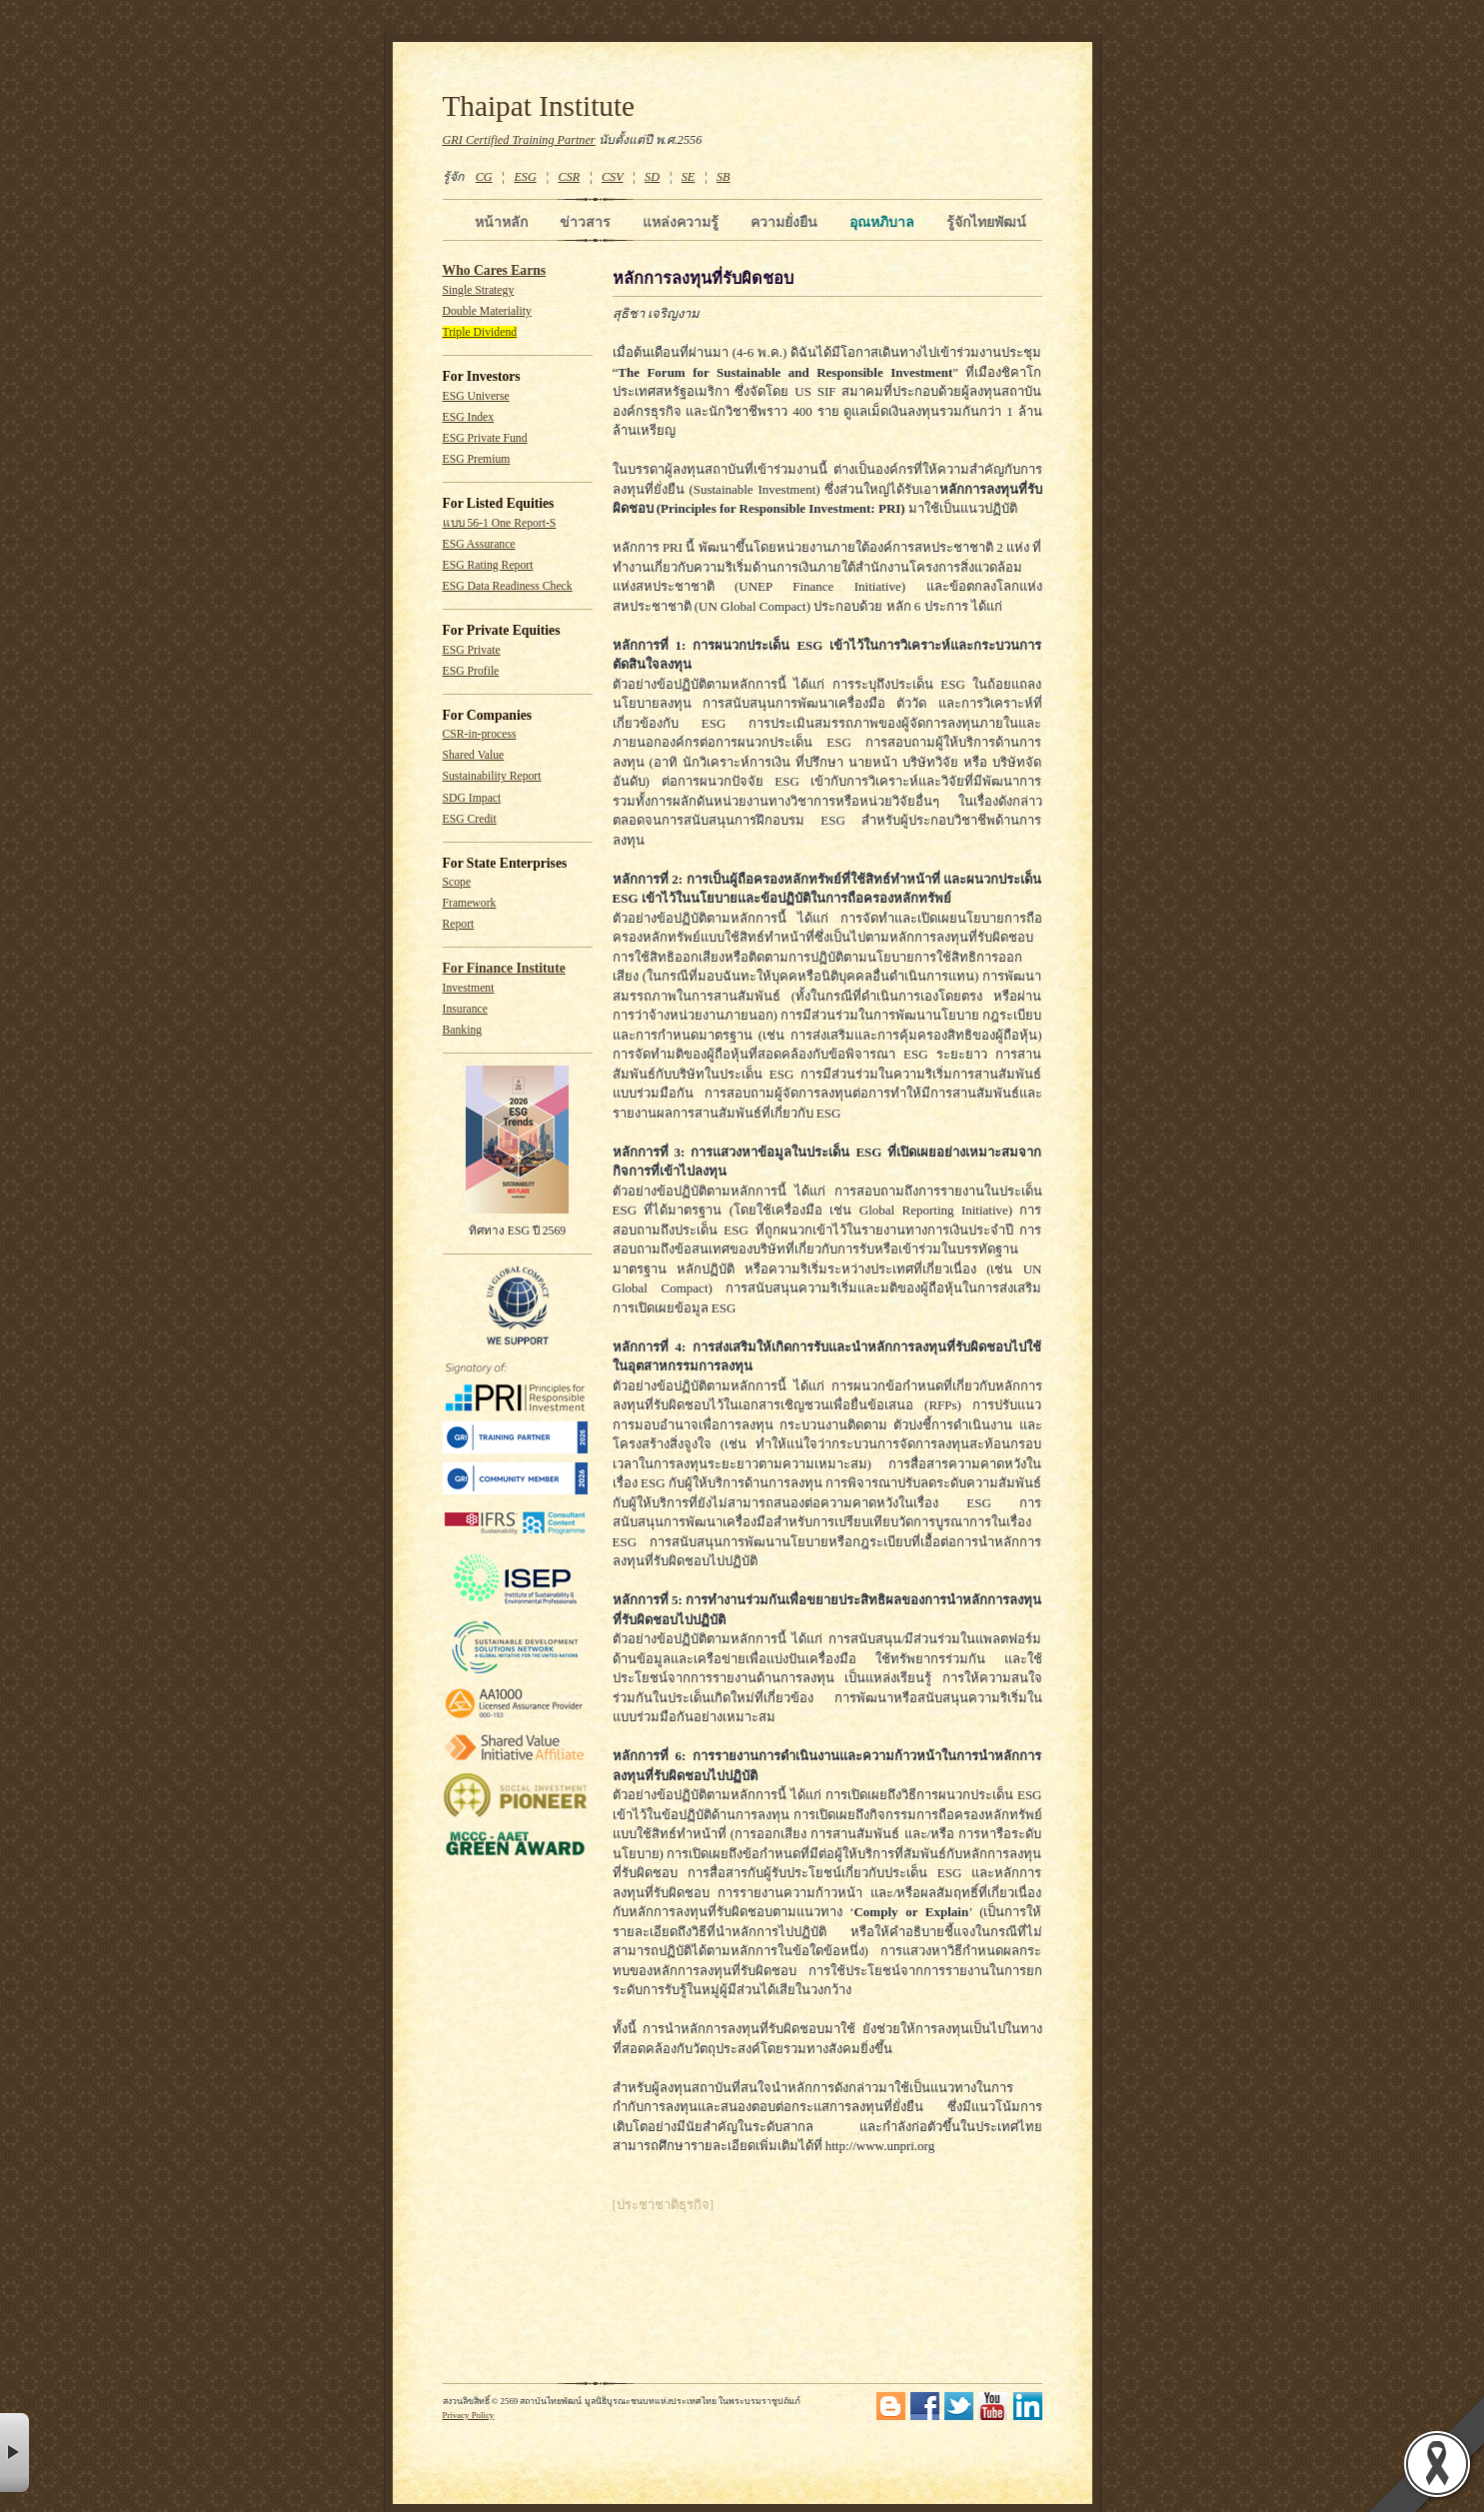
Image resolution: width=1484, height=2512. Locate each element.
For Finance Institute (504, 968)
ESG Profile (471, 671)
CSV (613, 177)
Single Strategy (479, 290)
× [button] (14, 2452)
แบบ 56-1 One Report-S (500, 523)
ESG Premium (477, 459)
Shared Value (474, 755)
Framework (470, 903)
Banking (463, 1030)
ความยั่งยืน (783, 222)
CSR (569, 177)
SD (652, 177)
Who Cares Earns (495, 270)
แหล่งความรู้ (681, 222)
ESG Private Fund (485, 438)
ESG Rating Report (488, 565)
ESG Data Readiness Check (508, 586)
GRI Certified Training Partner (519, 140)
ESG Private (472, 650)
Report (459, 924)
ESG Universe (476, 396)
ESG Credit (470, 819)
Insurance (465, 1009)
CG (484, 177)
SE (689, 177)
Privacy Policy (469, 2415)
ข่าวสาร (585, 222)
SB (724, 177)
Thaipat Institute (539, 106)
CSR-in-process (480, 734)
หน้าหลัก (501, 222)
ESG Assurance (479, 544)
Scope (457, 882)
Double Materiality (487, 311)
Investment (469, 988)
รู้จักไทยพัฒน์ (986, 222)
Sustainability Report (492, 776)
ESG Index (469, 417)
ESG (525, 177)
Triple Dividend (480, 332)
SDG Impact (472, 798)
